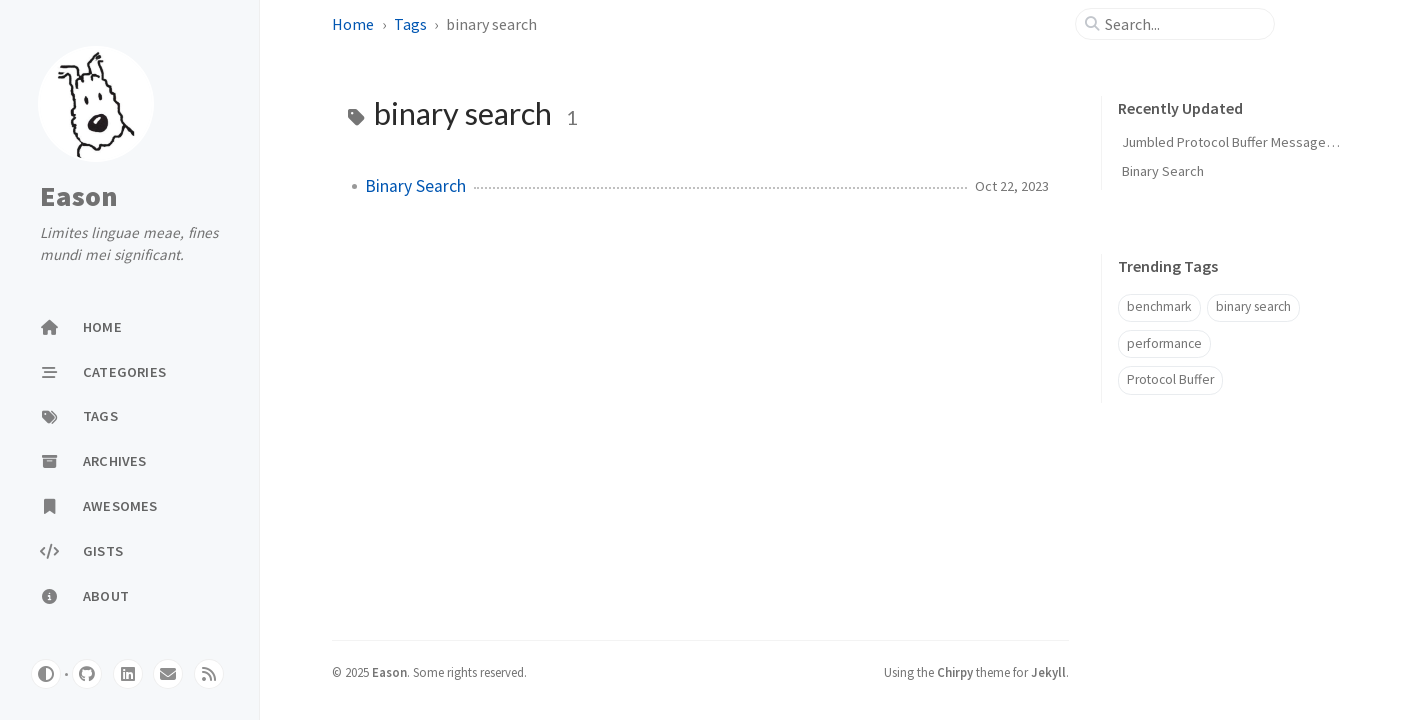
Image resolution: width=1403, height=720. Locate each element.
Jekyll (1048, 672)
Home (353, 24)
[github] (87, 674)
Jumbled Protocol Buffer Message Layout (1246, 142)
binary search (1253, 306)
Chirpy (955, 672)
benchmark (1159, 306)
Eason (79, 196)
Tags (410, 24)
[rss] (209, 674)
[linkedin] (128, 674)
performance (1164, 343)
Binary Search (415, 186)
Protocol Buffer (1170, 379)
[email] (168, 674)
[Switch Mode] (46, 674)
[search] (1183, 24)
